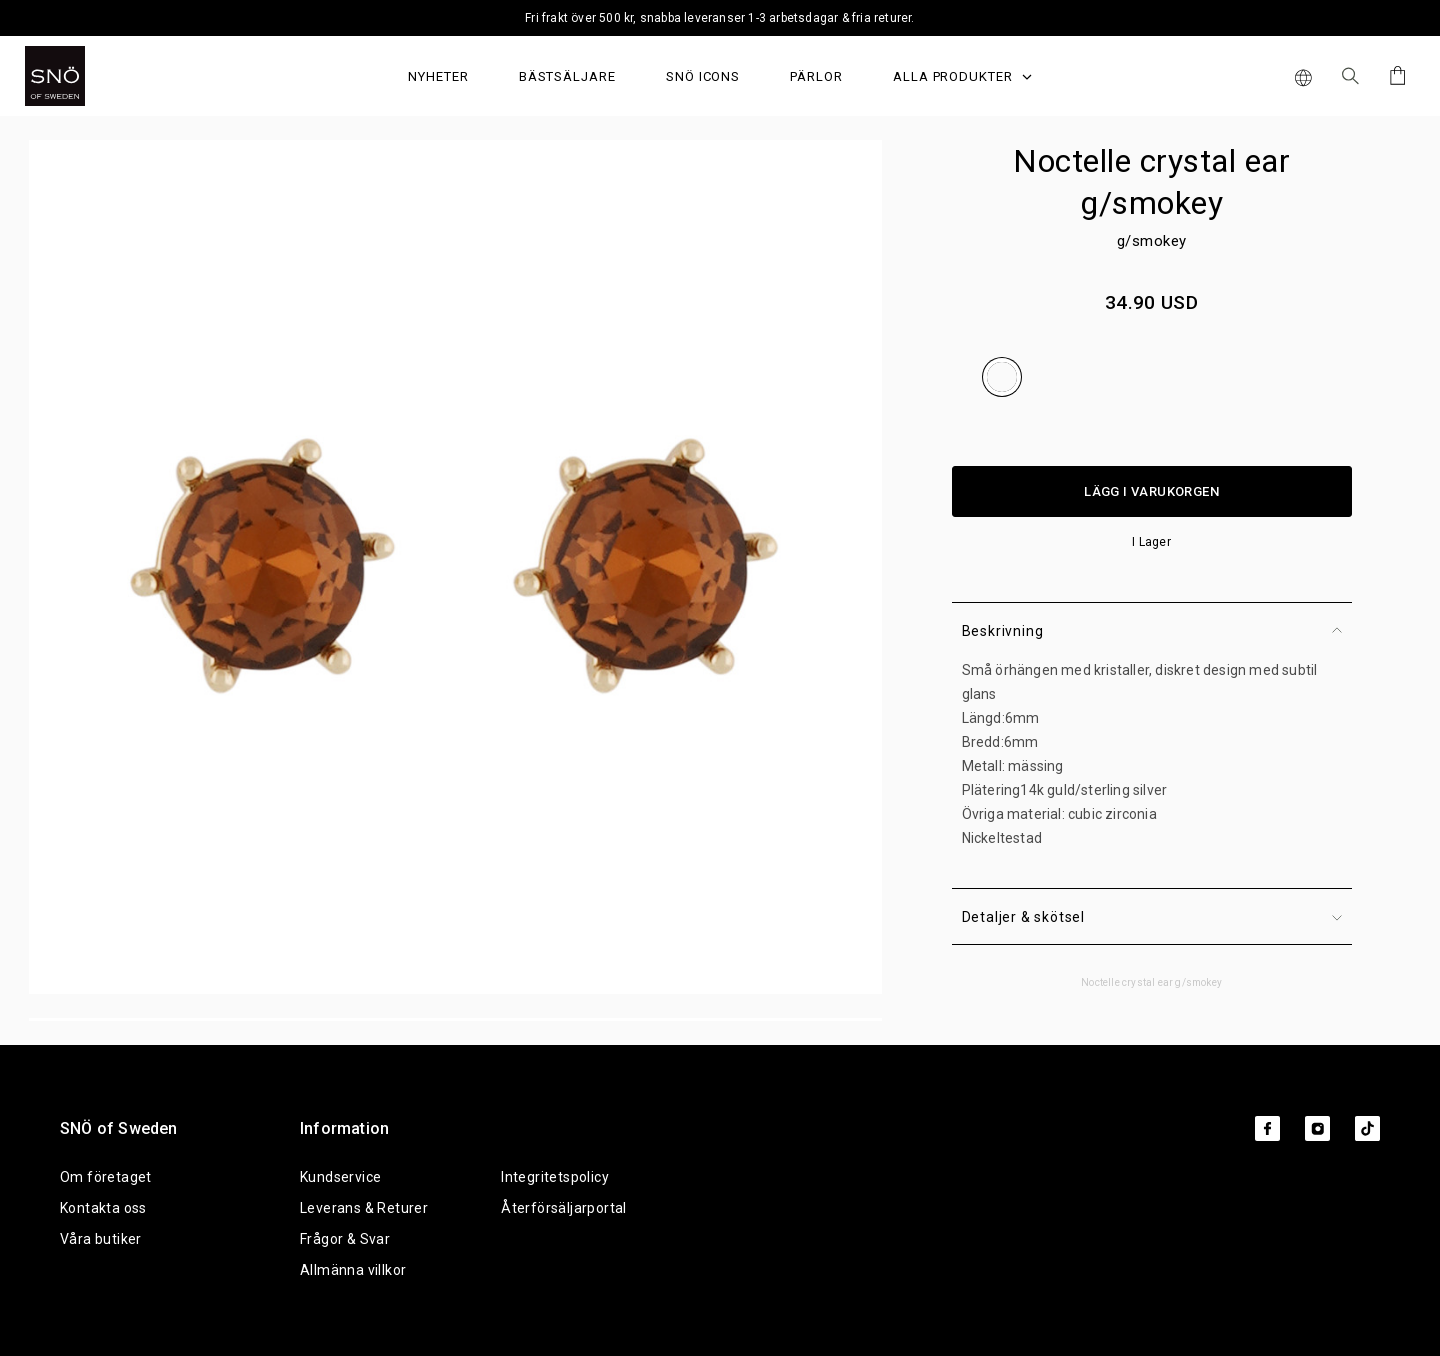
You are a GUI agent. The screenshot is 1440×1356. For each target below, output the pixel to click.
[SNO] (92, 76)
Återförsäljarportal (564, 1208)
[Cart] (1394, 75)
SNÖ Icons (703, 76)
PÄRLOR (816, 76)
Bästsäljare (567, 76)
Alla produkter (962, 76)
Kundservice (340, 1177)
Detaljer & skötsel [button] (1152, 917)
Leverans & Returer (364, 1208)
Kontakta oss (103, 1208)
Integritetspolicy (555, 1177)
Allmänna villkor (353, 1270)
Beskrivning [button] (1152, 631)
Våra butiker (101, 1239)
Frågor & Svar (345, 1239)
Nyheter (438, 76)
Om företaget (106, 1177)
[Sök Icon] (1350, 76)
